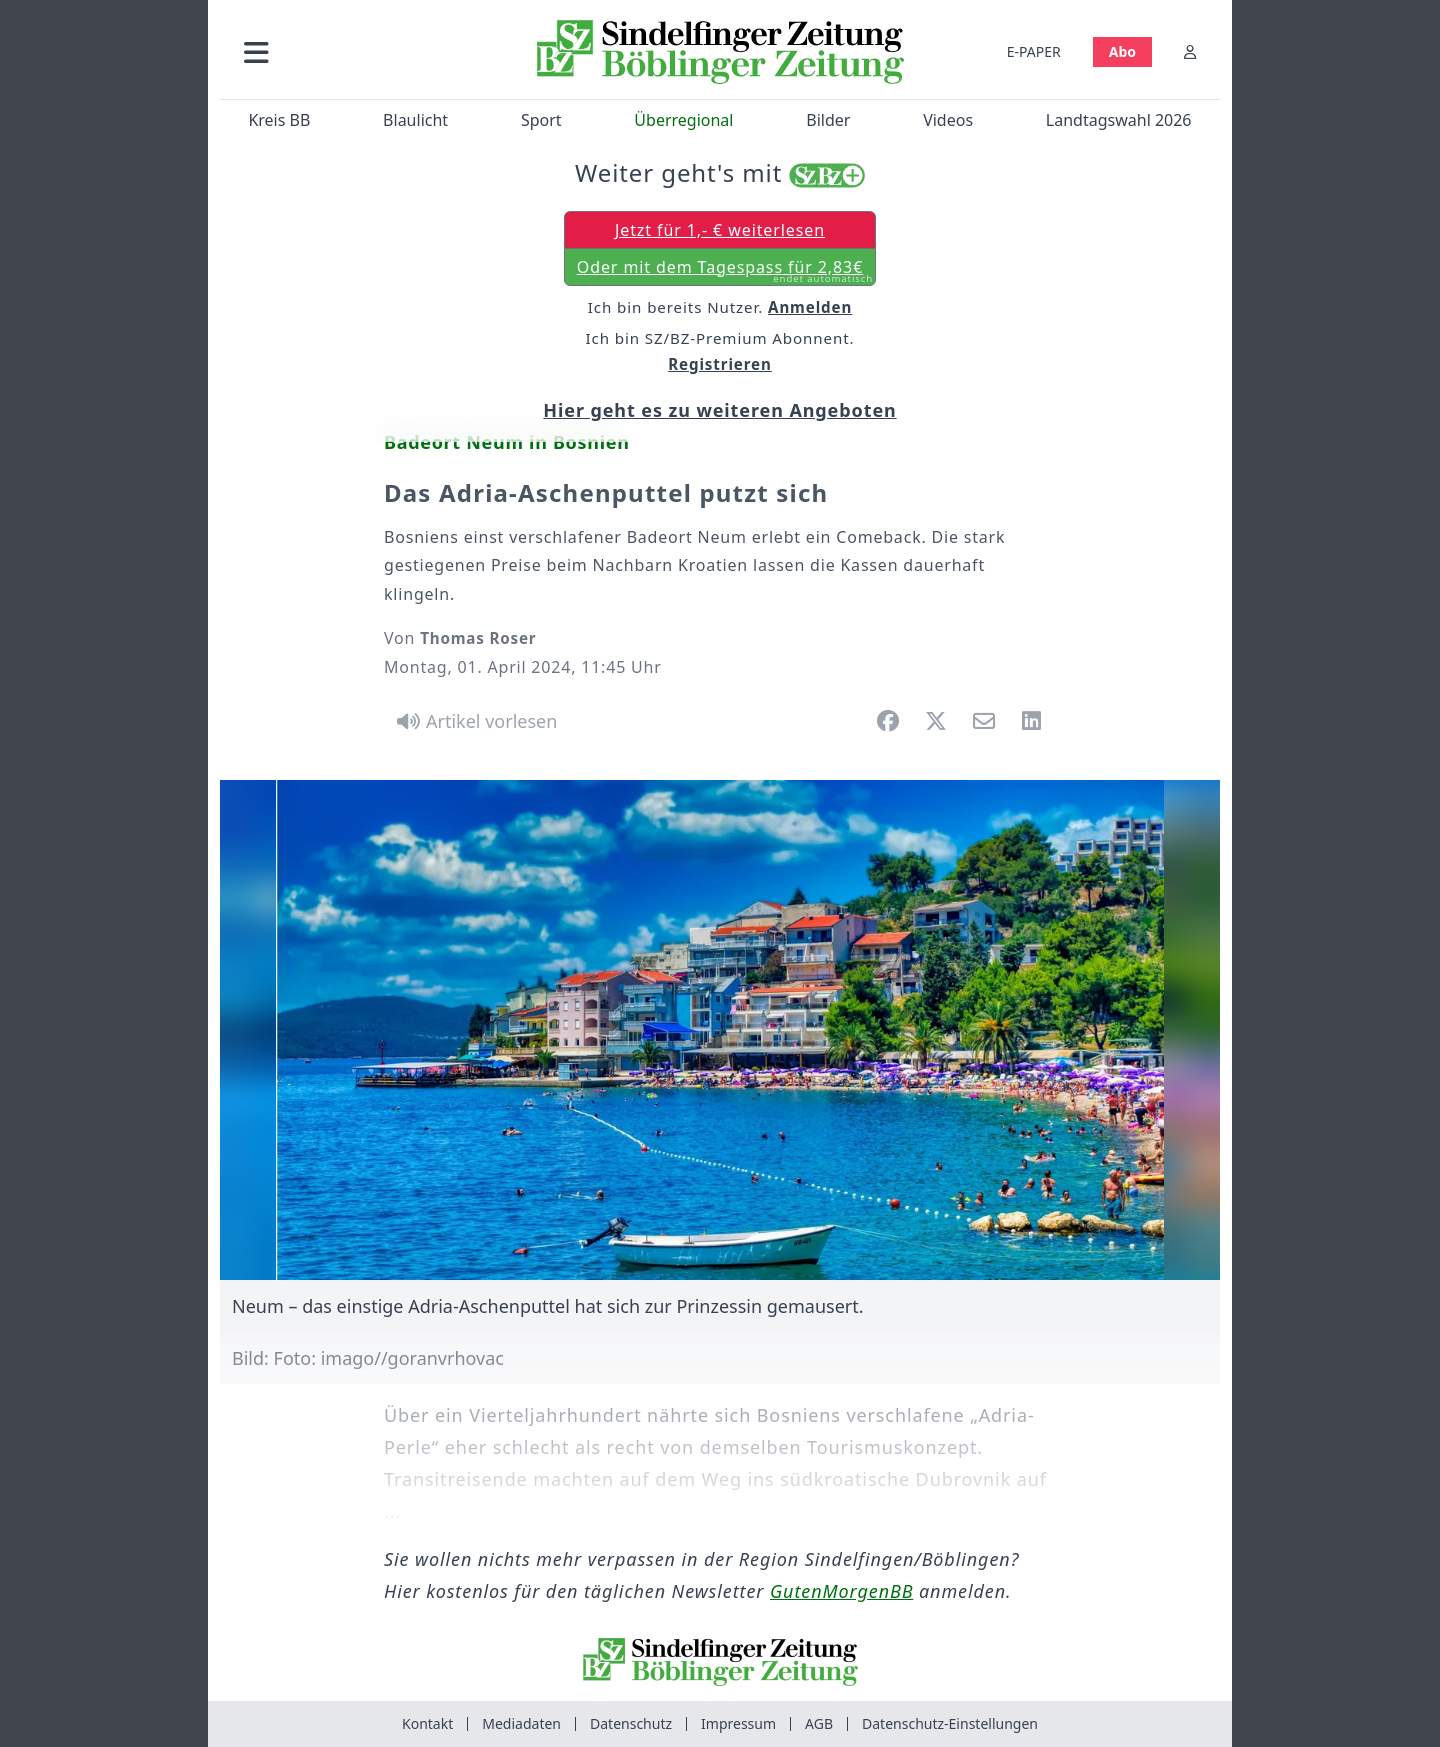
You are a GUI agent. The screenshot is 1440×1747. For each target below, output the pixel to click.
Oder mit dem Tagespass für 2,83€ (725, 271)
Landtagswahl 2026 (1119, 120)
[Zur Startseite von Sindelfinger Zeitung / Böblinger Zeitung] (720, 52)
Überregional (683, 120)
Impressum (738, 1723)
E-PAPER (1034, 51)
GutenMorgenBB (841, 1591)
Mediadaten (521, 1723)
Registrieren (720, 364)
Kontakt (427, 1723)
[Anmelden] (1190, 51)
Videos (948, 120)
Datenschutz (631, 1723)
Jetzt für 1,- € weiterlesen (720, 230)
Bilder (828, 120)
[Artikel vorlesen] (473, 721)
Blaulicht (415, 120)
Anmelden (810, 307)
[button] (363, 51)
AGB (819, 1723)
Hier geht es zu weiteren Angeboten (719, 410)
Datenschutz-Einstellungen (950, 1723)
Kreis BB (279, 120)
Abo (1122, 51)
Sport (541, 120)
